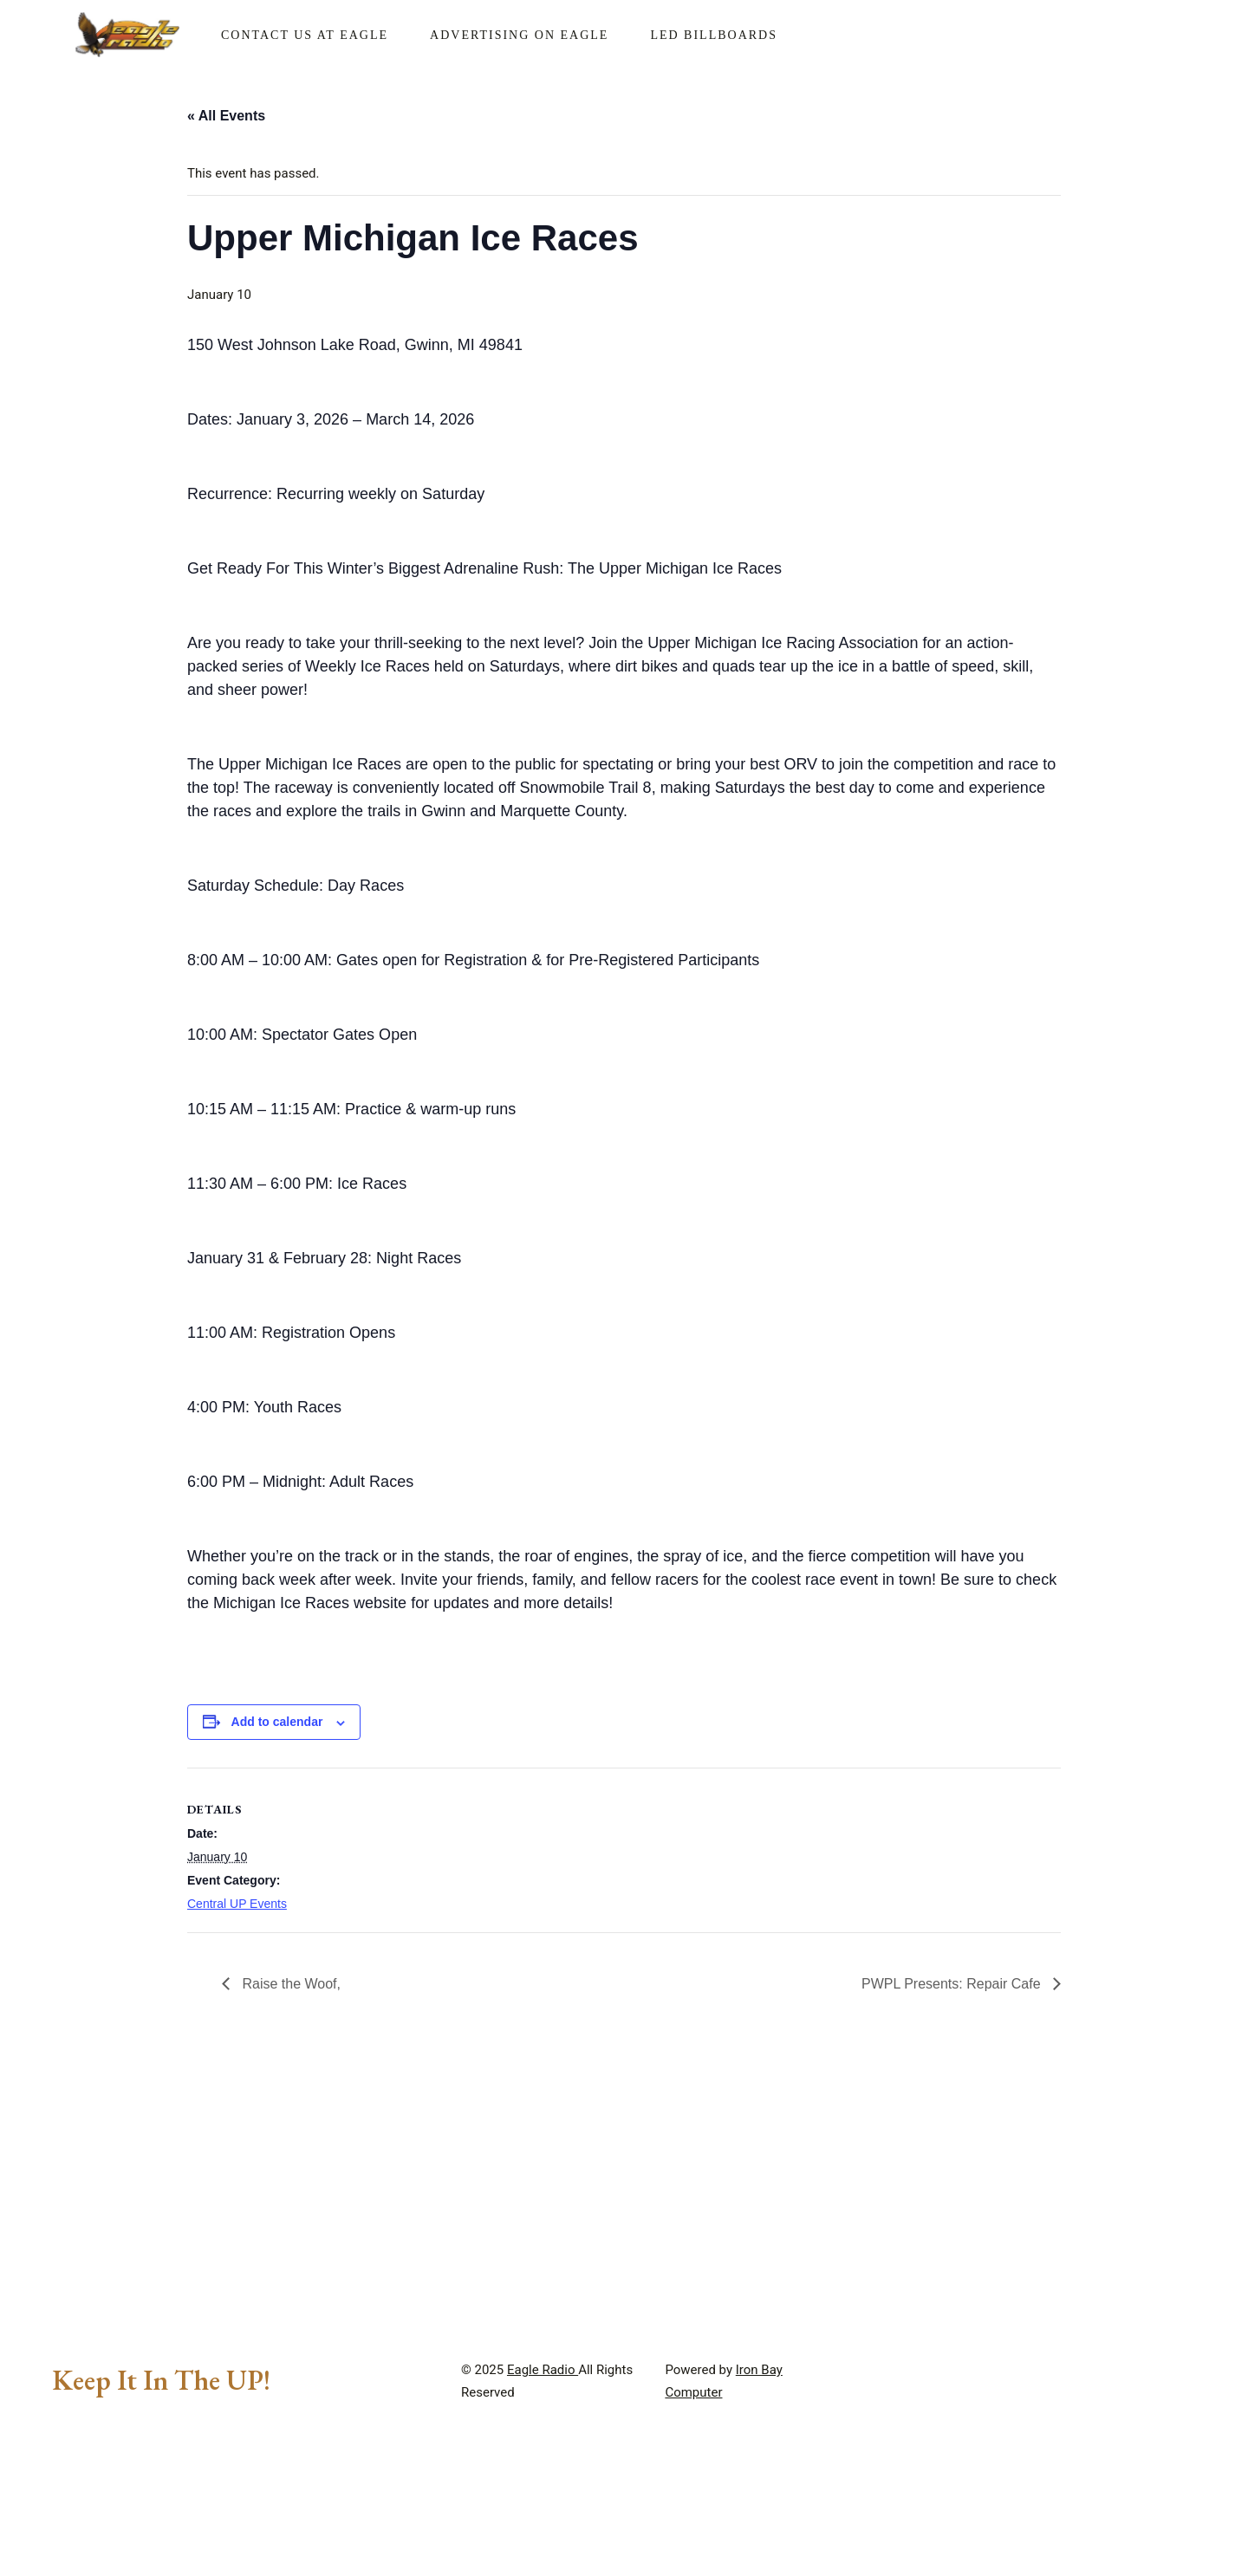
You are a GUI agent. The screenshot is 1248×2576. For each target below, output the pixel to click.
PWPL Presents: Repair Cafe (952, 1983)
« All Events (226, 115)
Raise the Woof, (289, 1983)
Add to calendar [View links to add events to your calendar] (277, 1722)
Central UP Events (237, 1904)
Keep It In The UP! (161, 2535)
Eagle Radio (542, 2525)
